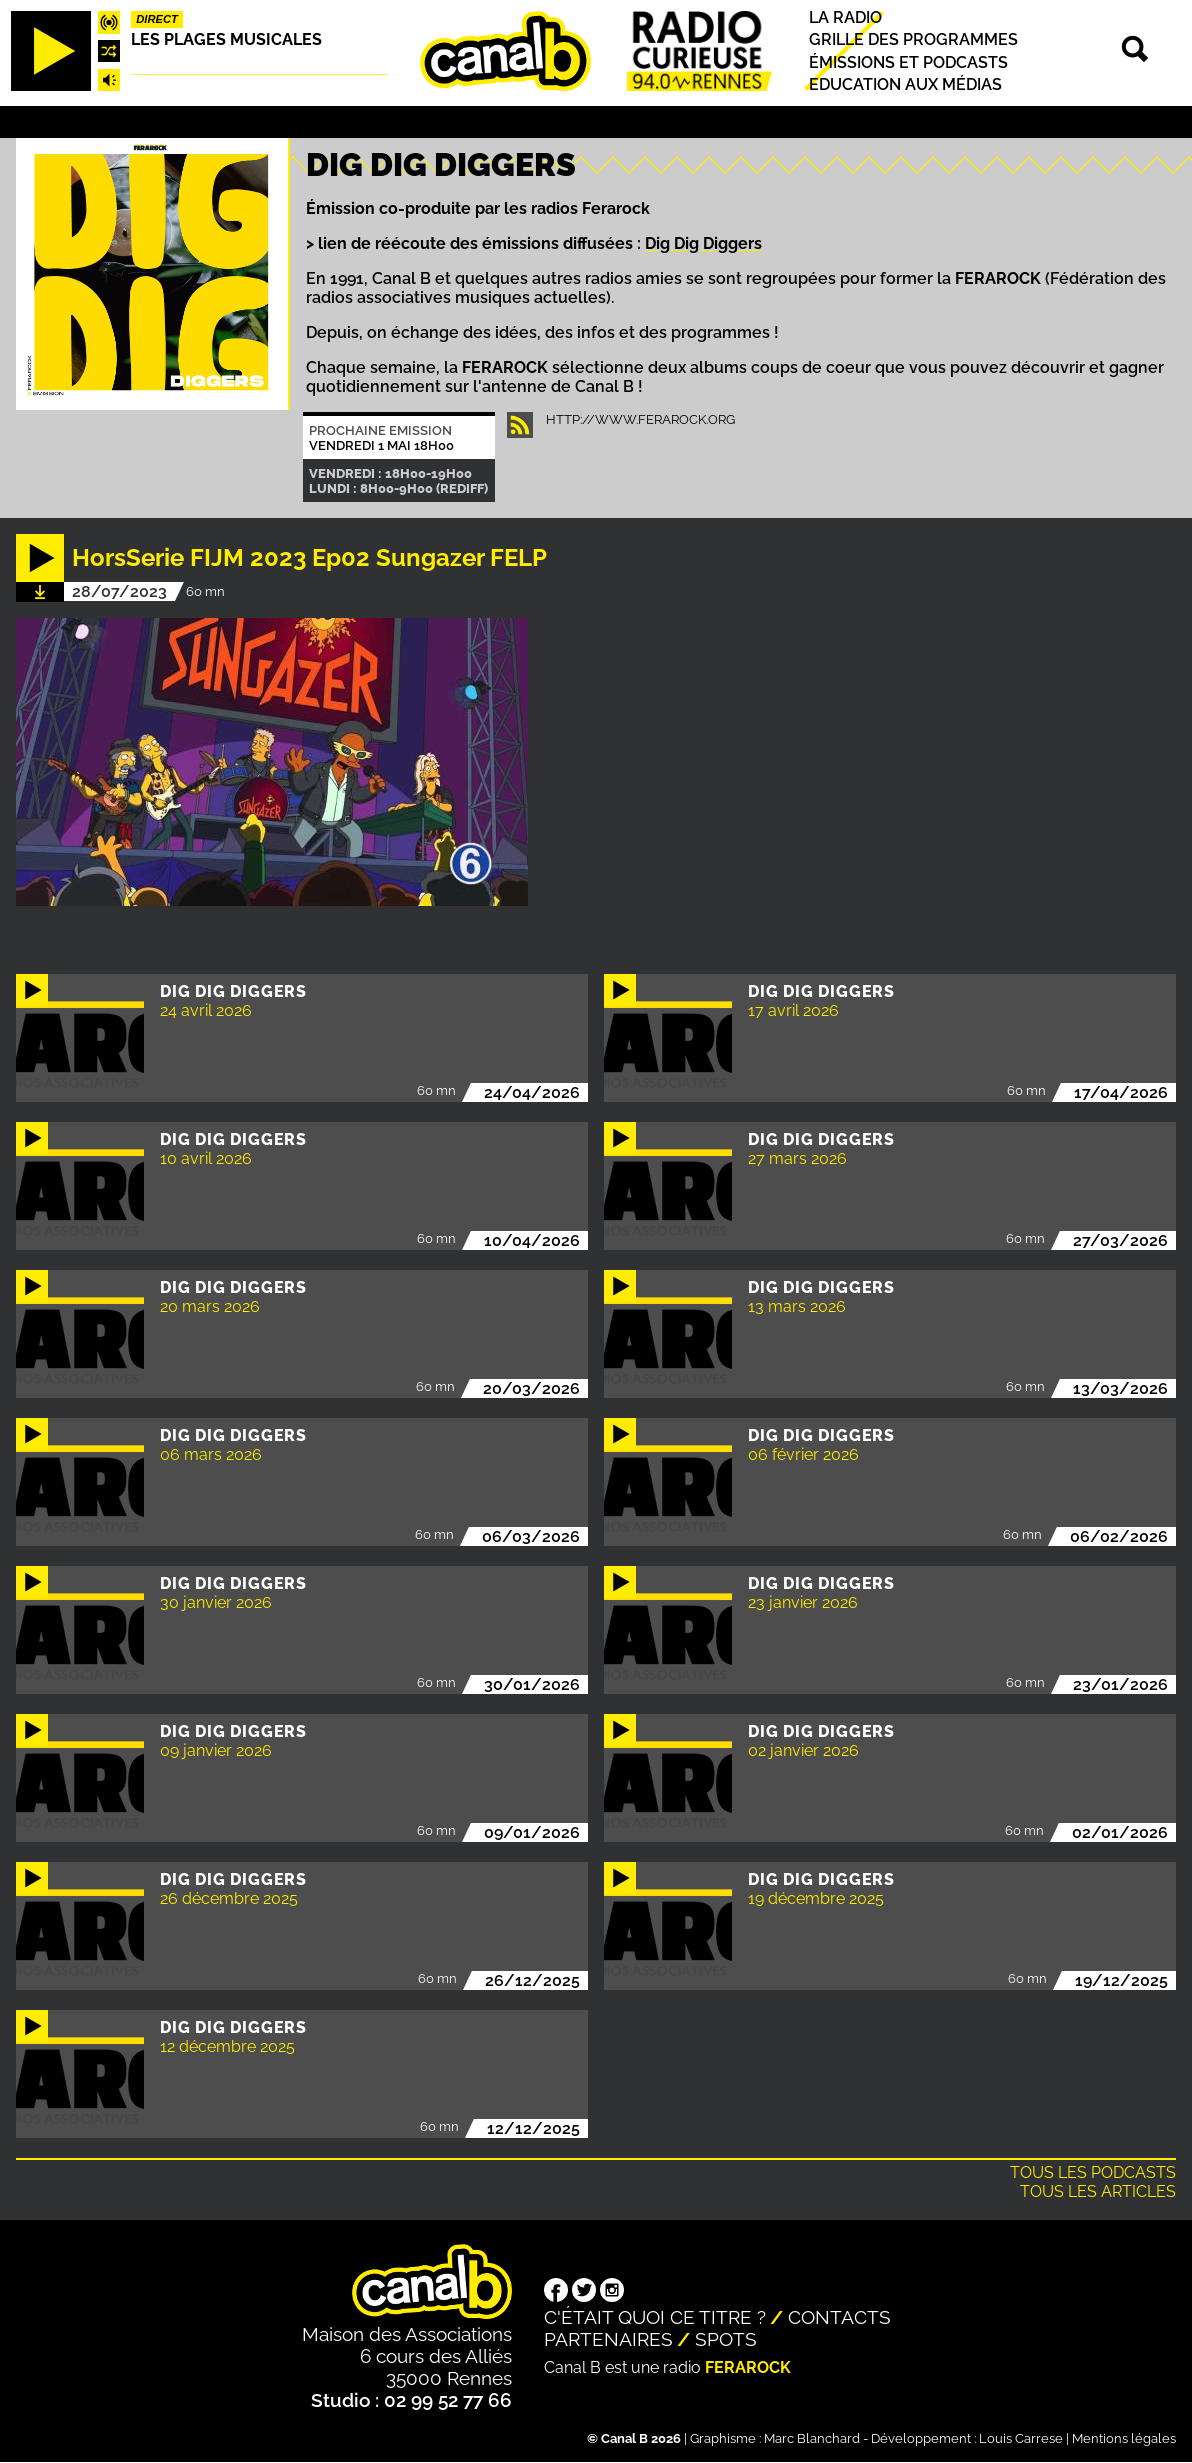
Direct (157, 19)
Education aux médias (905, 84)
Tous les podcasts (1093, 2172)
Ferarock (748, 2367)
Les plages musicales (226, 39)
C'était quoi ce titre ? (655, 2317)
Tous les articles (1098, 2191)
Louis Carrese (1021, 2438)
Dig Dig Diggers (703, 243)
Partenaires (608, 2339)
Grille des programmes (913, 40)
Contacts (839, 2317)
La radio (845, 17)
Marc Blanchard (812, 2438)
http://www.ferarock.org (640, 419)
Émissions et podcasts (908, 62)
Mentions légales (1124, 2438)
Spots (726, 2339)
